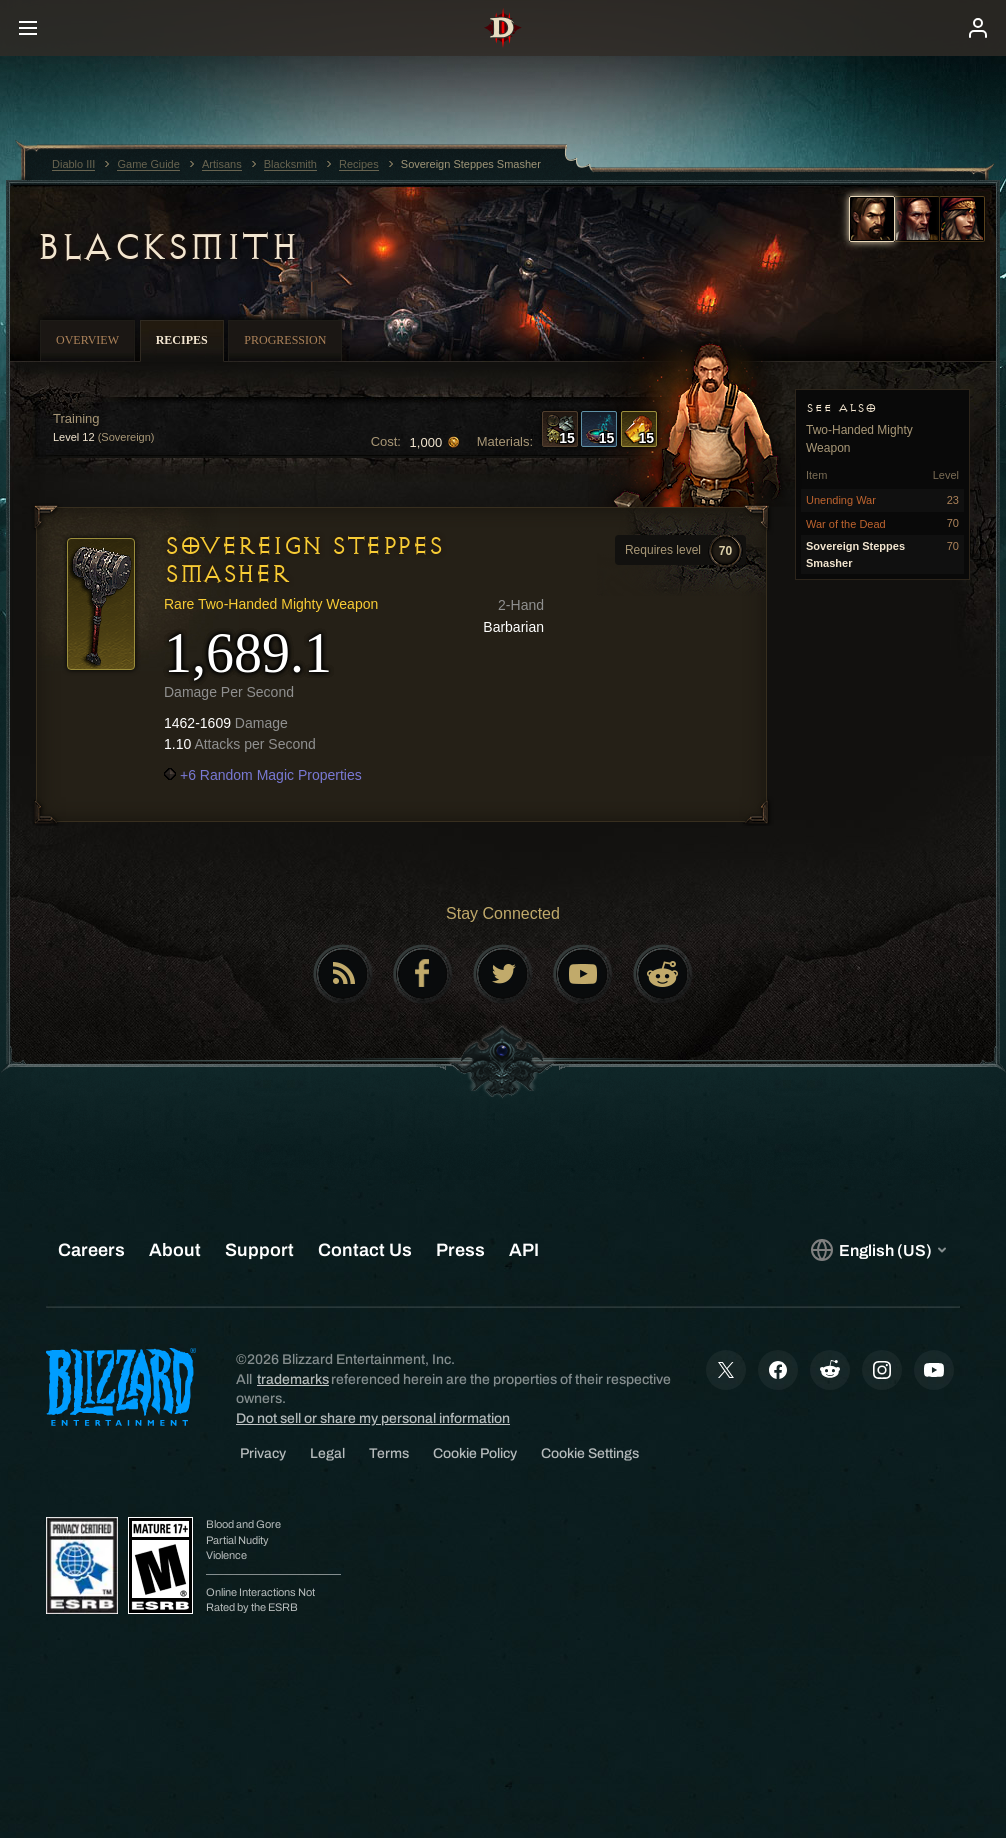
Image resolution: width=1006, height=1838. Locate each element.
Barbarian (513, 627)
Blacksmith (166, 247)
